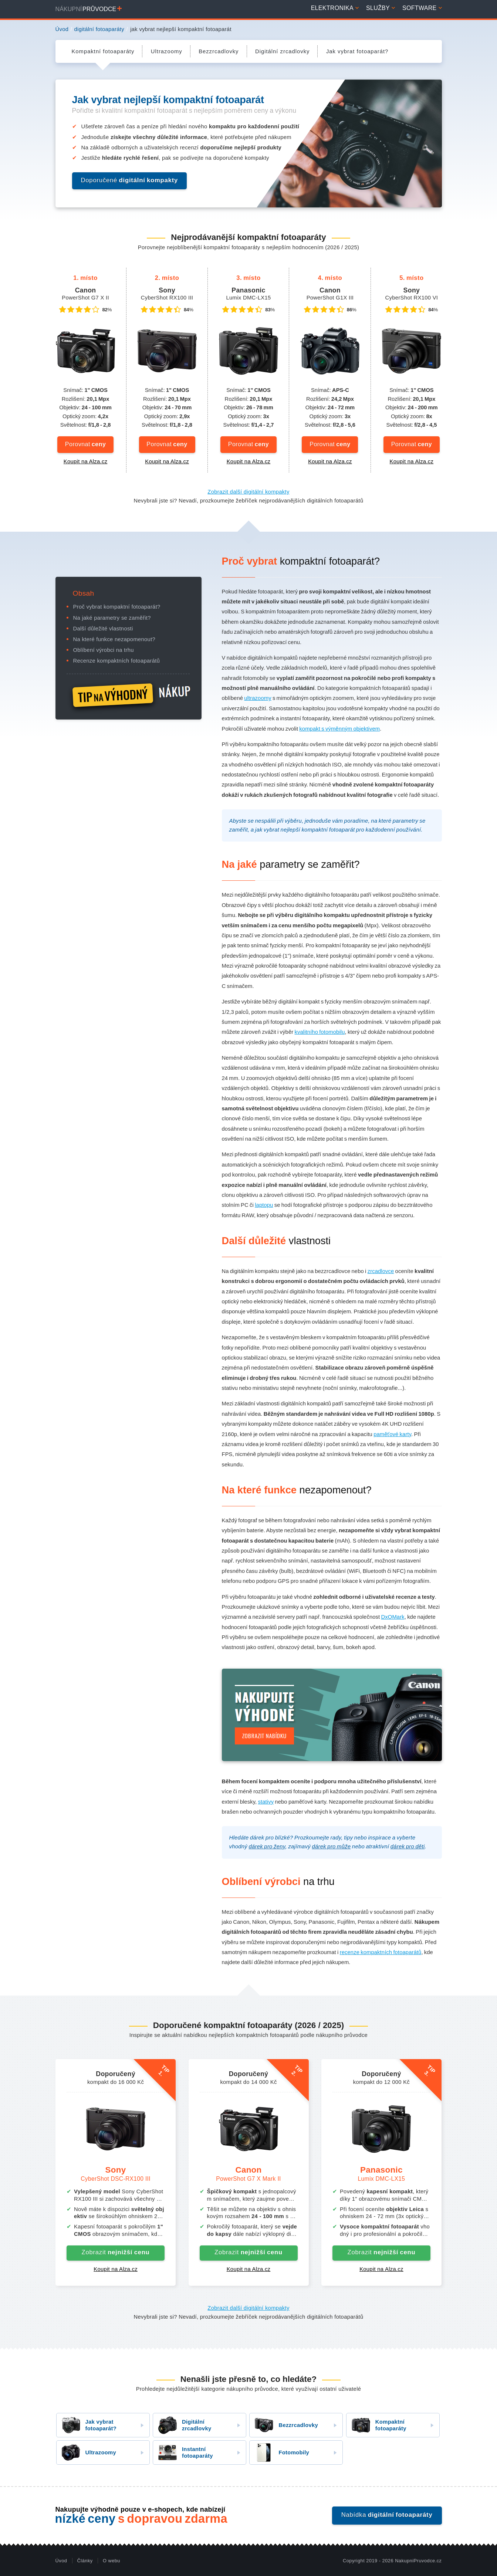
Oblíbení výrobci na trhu (103, 650)
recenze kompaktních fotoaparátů (381, 1952)
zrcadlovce (381, 1271)
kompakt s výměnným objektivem (339, 729)
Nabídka (387, 2514)
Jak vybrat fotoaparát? (87, 2425)
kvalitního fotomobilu (320, 1032)
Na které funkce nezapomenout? (114, 639)
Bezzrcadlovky (284, 2425)
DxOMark (393, 1617)
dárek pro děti (407, 1846)
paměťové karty (392, 1434)
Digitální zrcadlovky (182, 2425)
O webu (111, 2560)
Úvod (62, 29)
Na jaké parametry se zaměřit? (112, 618)
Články (85, 2560)
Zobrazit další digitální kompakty (248, 492)
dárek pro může (331, 1846)
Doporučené (129, 180)
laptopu (264, 1205)
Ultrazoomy (86, 2452)
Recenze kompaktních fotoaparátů (116, 661)
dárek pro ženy (266, 1846)
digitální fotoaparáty (99, 29)
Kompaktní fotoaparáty (376, 2425)
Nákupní (88, 9)
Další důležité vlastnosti (103, 629)
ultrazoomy (257, 698)
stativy (266, 1802)
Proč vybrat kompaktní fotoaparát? (116, 607)
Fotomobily (279, 2452)
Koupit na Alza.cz (86, 461)
